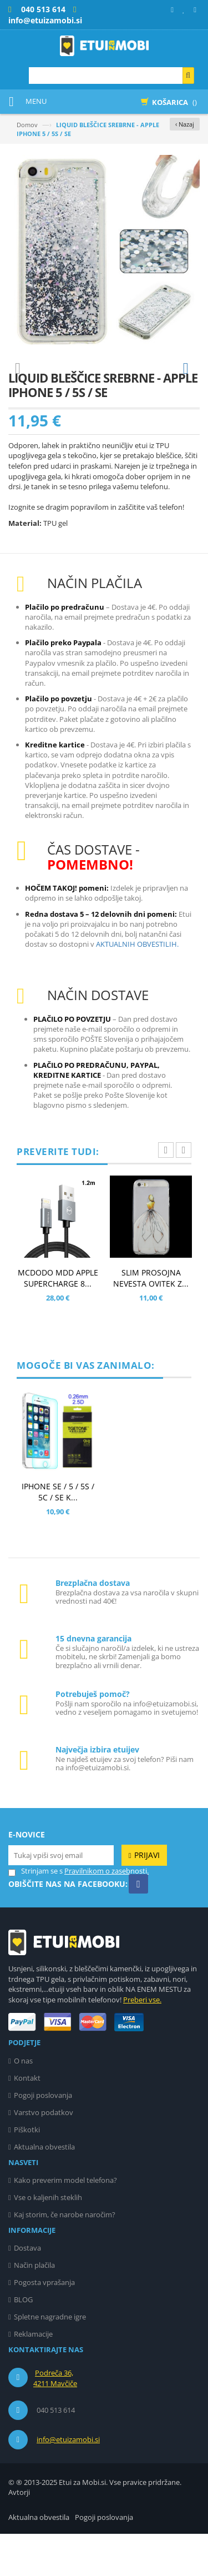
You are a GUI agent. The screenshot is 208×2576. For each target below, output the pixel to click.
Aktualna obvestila (44, 2189)
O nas (23, 2103)
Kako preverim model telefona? (65, 2222)
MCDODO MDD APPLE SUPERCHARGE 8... (58, 1320)
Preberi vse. (142, 2042)
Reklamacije (33, 2376)
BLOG (23, 2342)
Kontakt (27, 2120)
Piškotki (27, 2172)
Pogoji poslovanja (43, 2137)
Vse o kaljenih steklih (48, 2239)
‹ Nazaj (184, 124)
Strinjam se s (35, 1913)
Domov (27, 124)
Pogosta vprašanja (44, 2324)
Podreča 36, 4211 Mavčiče (55, 2420)
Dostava (27, 2290)
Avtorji (19, 2534)
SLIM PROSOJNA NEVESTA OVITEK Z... (151, 1320)
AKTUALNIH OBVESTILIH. (137, 986)
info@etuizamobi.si (68, 2482)
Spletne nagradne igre (50, 2359)
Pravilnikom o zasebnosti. (106, 1913)
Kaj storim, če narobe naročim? (64, 2257)
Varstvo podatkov (43, 2155)
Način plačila (34, 2307)
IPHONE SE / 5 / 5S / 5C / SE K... (58, 1534)
